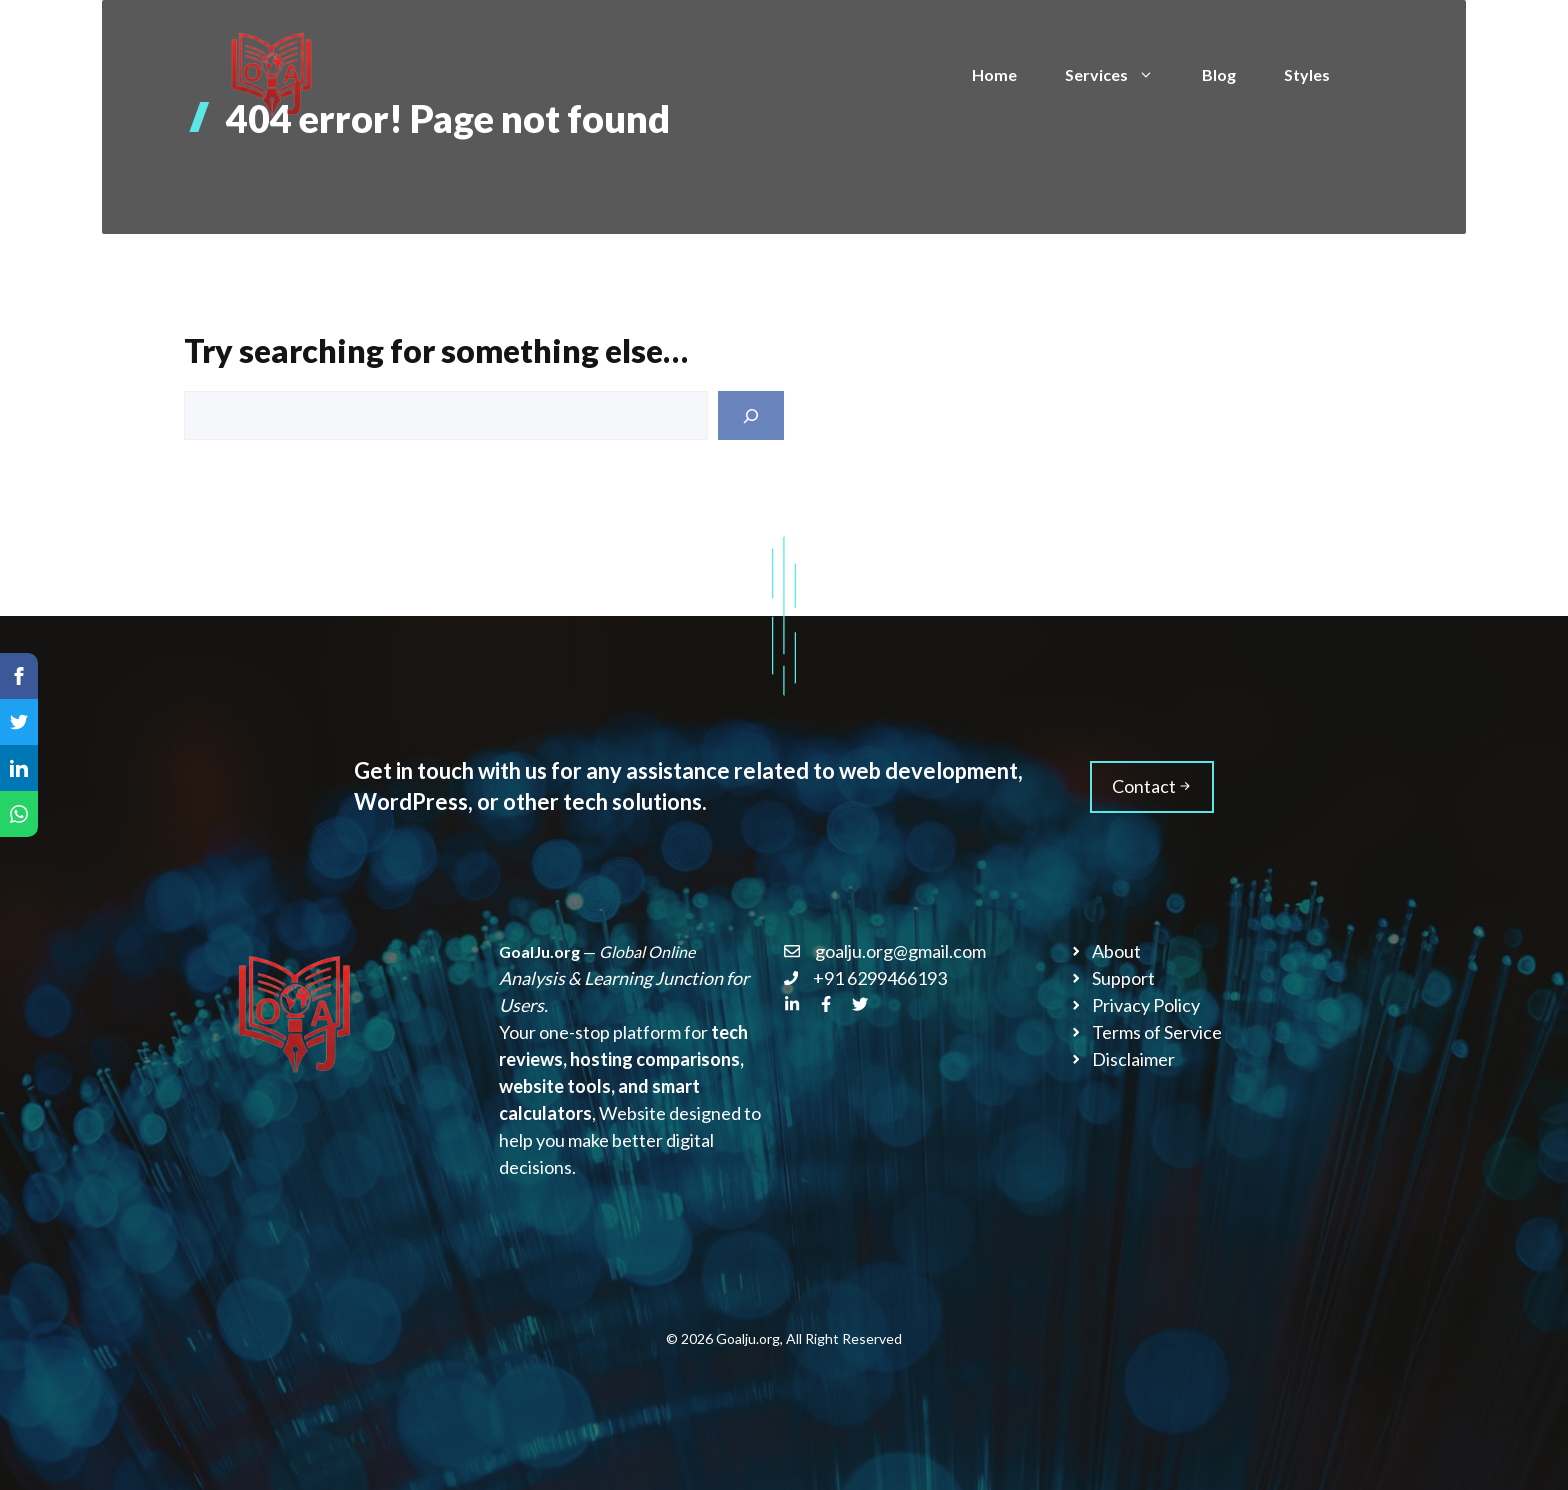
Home (994, 74)
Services (1121, 75)
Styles (1307, 74)
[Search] (751, 415)
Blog (1219, 74)
